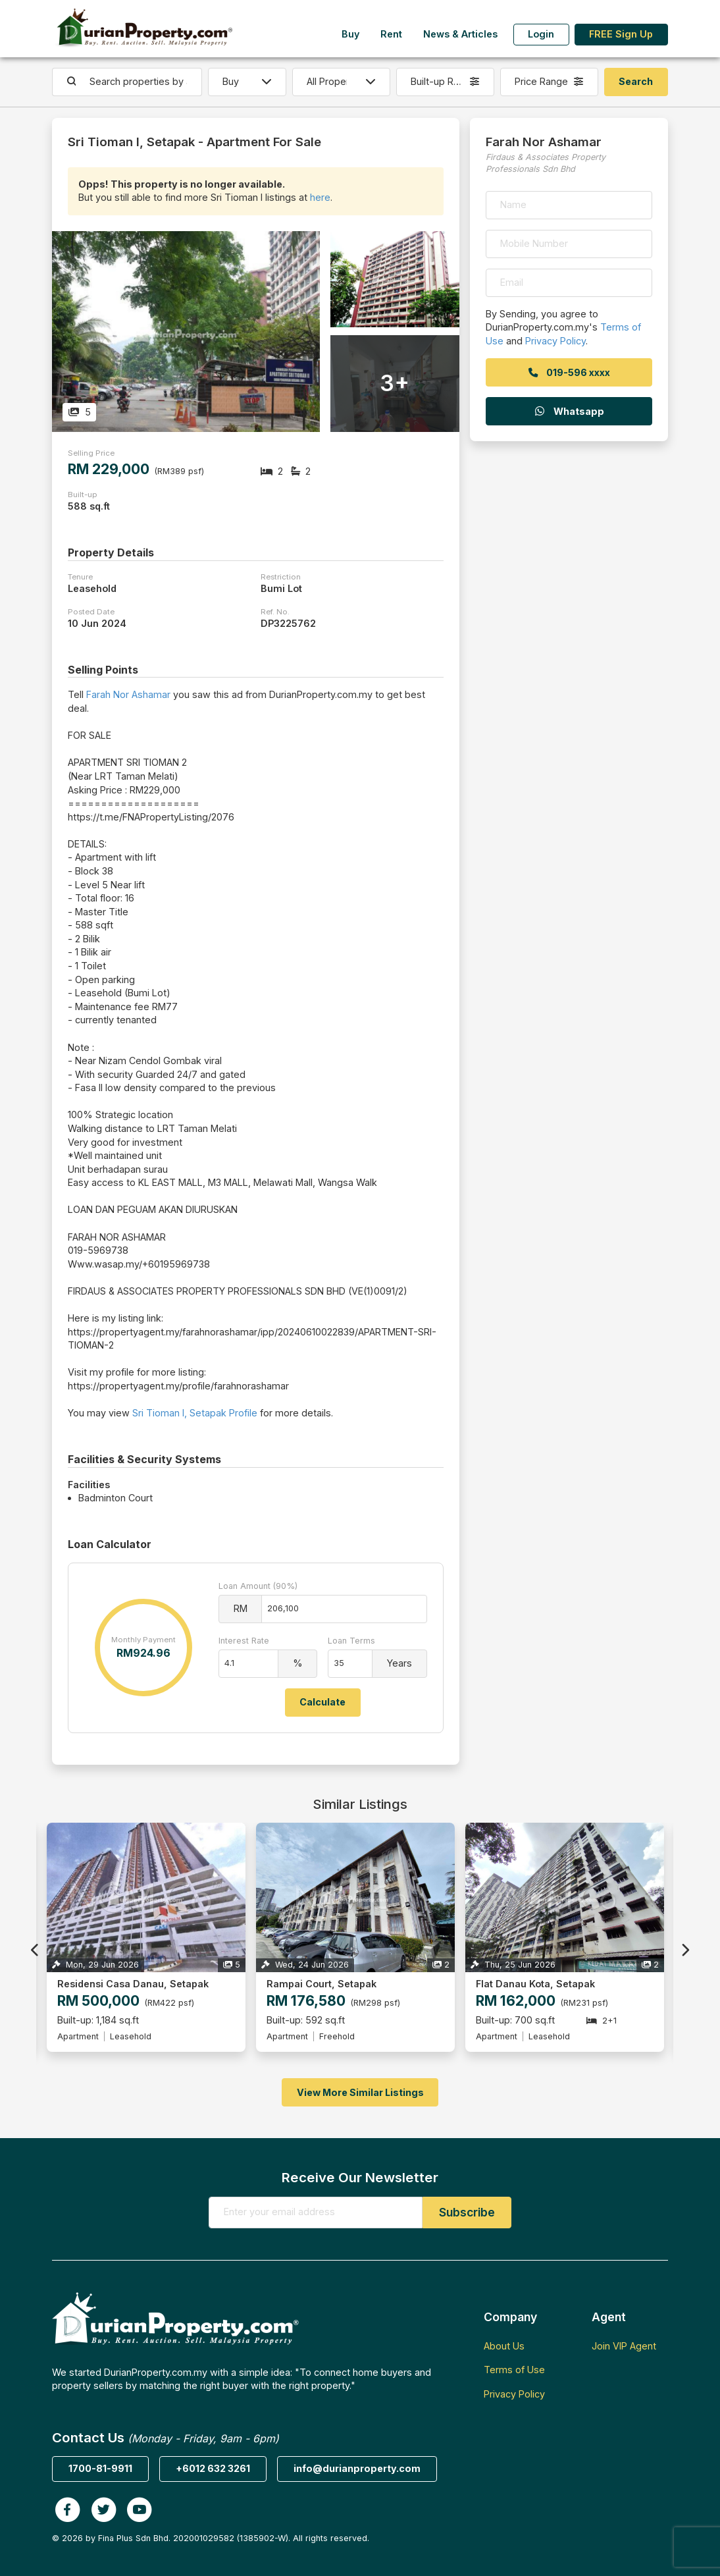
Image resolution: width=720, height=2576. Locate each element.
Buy (350, 34)
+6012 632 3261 (213, 2468)
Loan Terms (351, 1641)
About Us (504, 2345)
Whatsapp (568, 411)
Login (541, 34)
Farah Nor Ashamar (128, 694)
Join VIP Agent (624, 2345)
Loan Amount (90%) (258, 1586)
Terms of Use (514, 2369)
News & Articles (460, 34)
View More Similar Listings (360, 2092)
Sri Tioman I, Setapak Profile (194, 1412)
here (320, 197)
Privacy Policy (555, 340)
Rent (391, 34)
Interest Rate (244, 1641)
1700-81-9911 (100, 2468)
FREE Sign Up (621, 34)
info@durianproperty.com (357, 2468)
